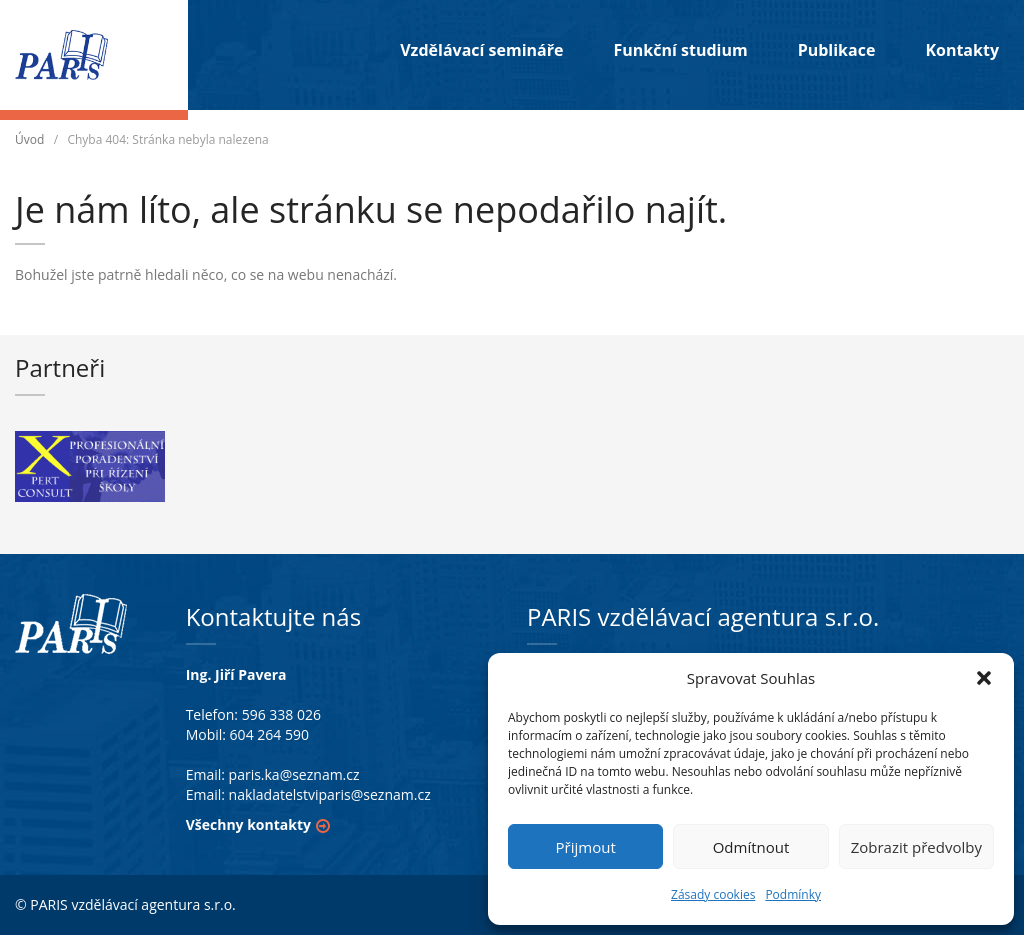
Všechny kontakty (248, 824)
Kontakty (962, 50)
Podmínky (793, 894)
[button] (984, 678)
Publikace (837, 50)
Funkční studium (680, 50)
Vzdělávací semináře (481, 50)
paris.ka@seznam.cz (294, 774)
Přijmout (586, 847)
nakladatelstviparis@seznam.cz (330, 794)
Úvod (29, 139)
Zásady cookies (713, 894)
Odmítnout (751, 847)
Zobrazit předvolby (916, 847)
